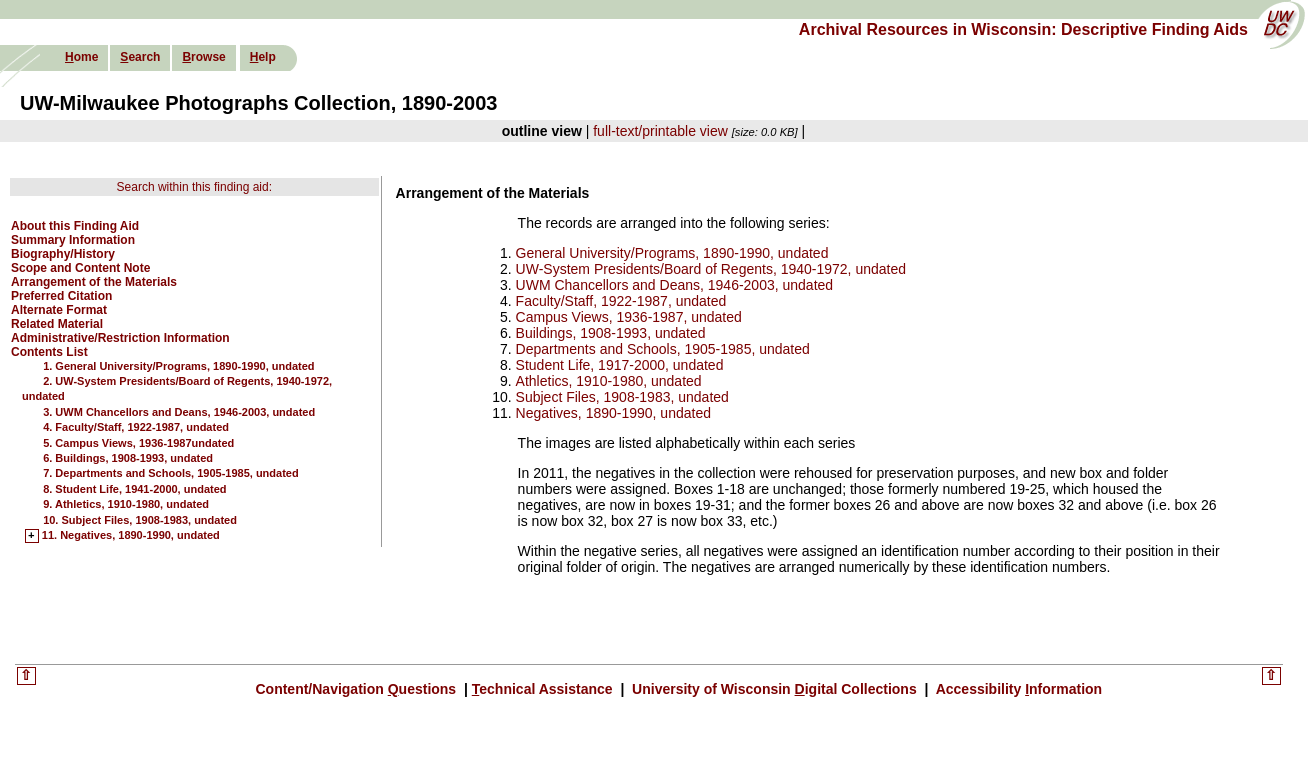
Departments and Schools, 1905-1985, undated (663, 349)
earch (140, 57)
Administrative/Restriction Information (120, 338)
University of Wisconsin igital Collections (774, 689)
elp (263, 57)
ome (81, 57)
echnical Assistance (544, 689)
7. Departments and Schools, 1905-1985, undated (171, 473)
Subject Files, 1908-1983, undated (622, 397)
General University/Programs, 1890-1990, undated (672, 253)
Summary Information (73, 240)
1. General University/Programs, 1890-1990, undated (178, 366)
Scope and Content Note (80, 268)
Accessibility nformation (1017, 689)
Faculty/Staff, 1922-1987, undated (621, 301)
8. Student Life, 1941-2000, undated (134, 489)
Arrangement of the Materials (94, 282)
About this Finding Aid (75, 226)
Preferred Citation (61, 296)
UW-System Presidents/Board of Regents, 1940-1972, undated (711, 269)
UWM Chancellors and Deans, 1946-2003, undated (675, 285)
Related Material (57, 324)
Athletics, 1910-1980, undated (609, 381)
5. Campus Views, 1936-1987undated (138, 443)
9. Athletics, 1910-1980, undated (126, 504)
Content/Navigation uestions (357, 689)
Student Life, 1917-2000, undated (620, 365)
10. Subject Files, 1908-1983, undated (140, 520)
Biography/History (63, 254)
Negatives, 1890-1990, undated (613, 413)
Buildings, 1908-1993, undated (611, 333)
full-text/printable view (660, 131)
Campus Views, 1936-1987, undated (629, 317)
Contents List (49, 352)
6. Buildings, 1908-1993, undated (128, 458)
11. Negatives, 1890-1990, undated (131, 536)
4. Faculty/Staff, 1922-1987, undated (136, 427)
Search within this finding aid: (194, 187)
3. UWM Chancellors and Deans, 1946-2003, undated (179, 412)
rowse (203, 57)
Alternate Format (59, 310)
